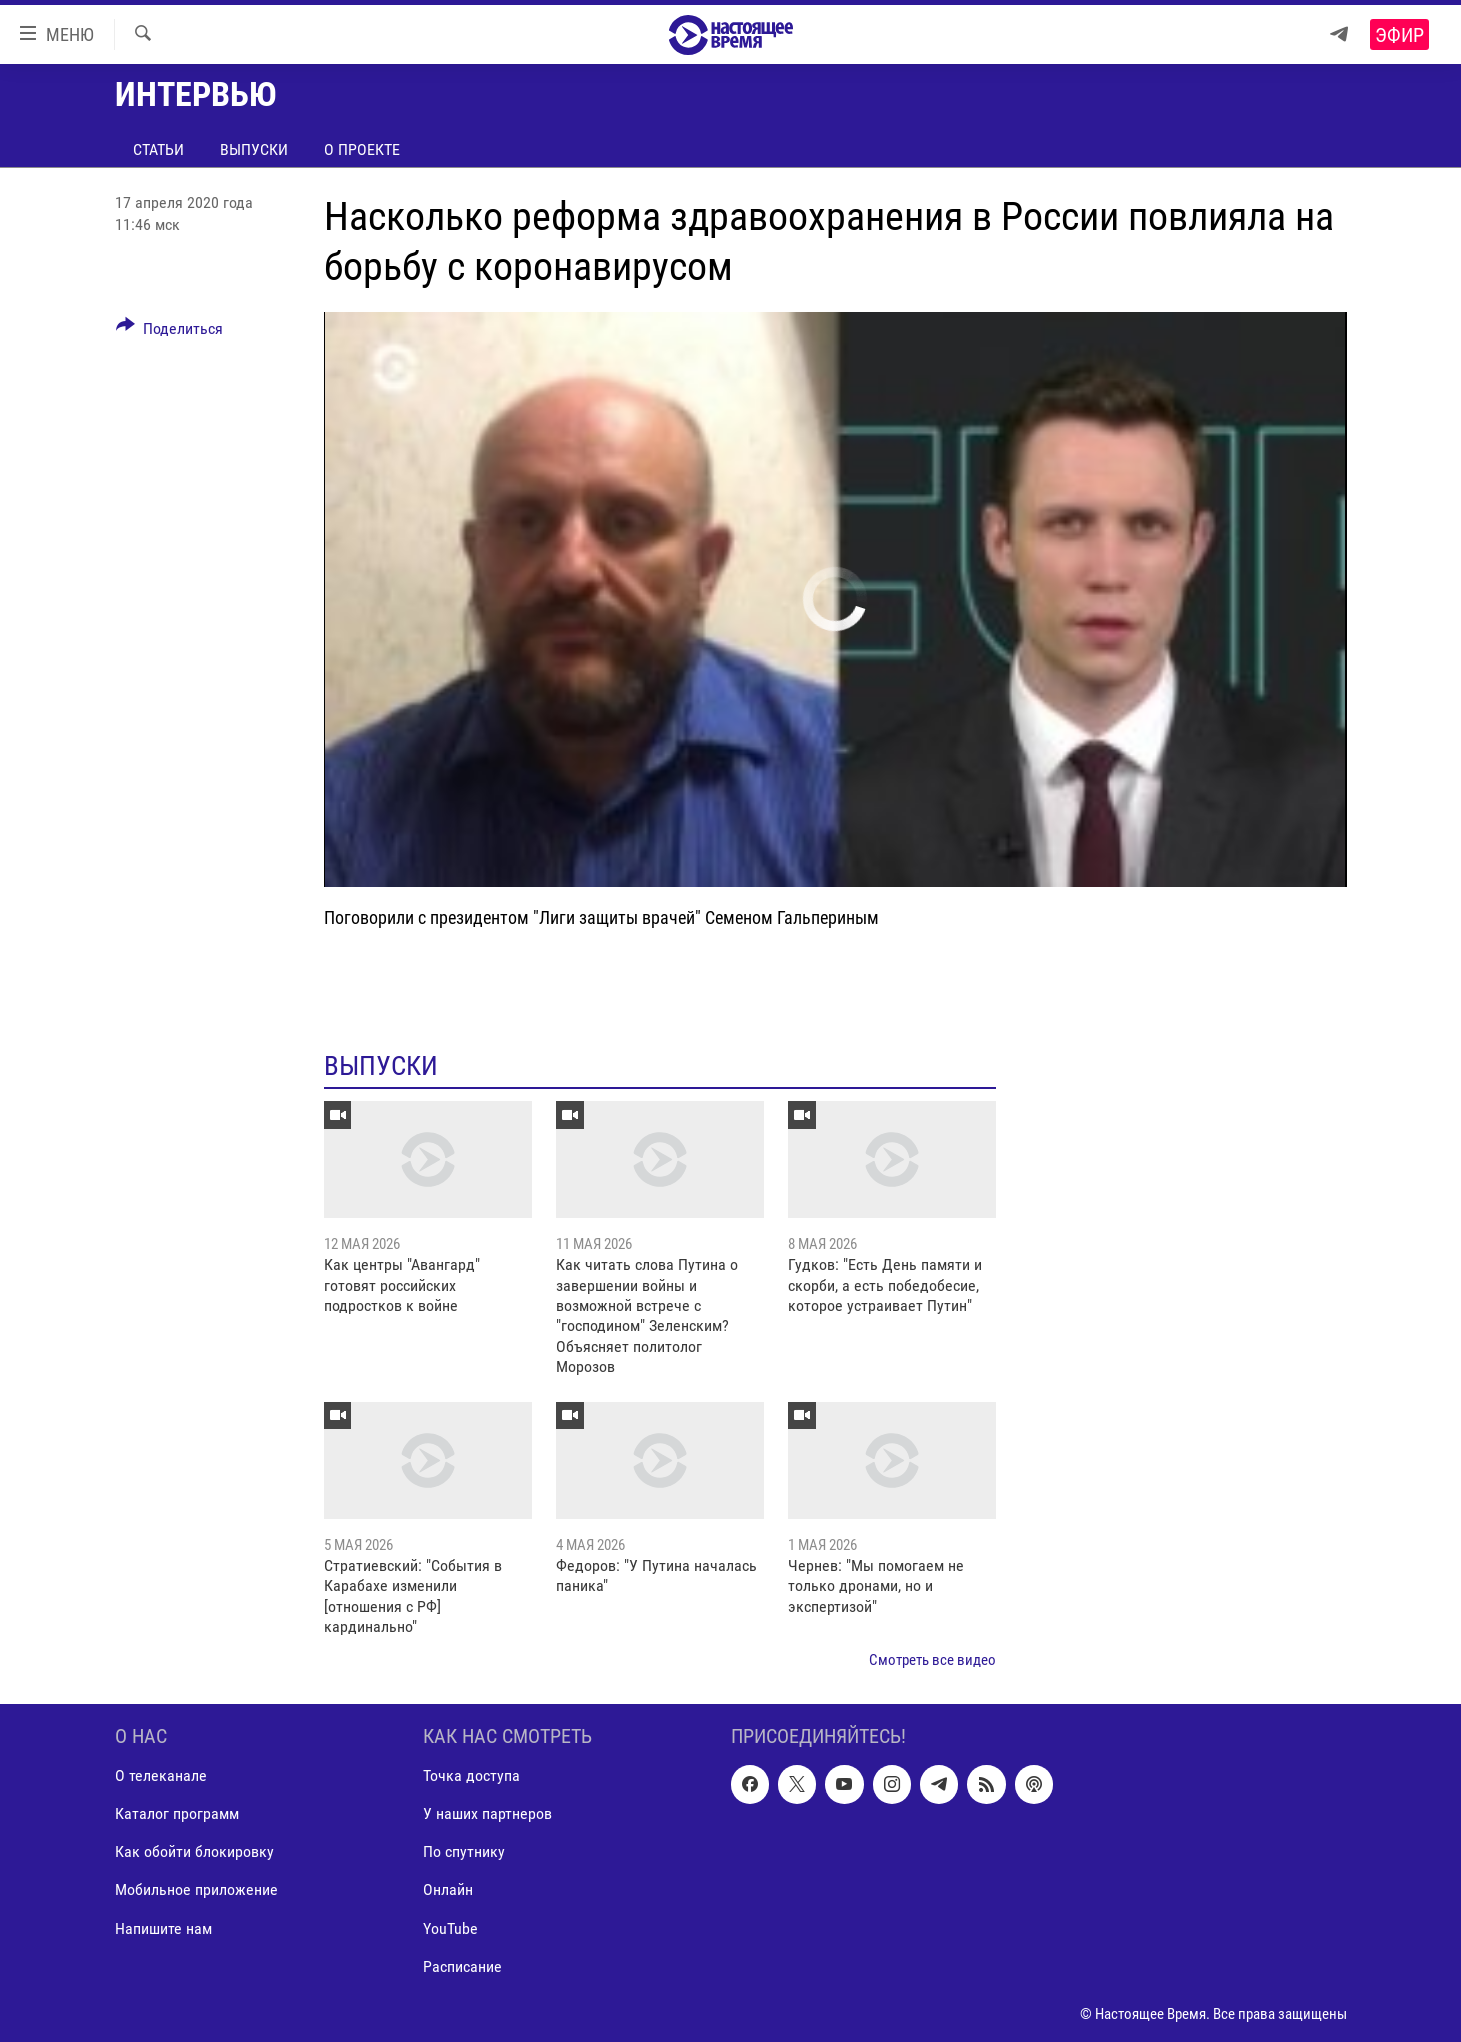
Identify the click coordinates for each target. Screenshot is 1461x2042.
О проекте (362, 149)
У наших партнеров (487, 1813)
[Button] (170, 332)
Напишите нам (163, 1928)
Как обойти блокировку (194, 1851)
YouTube (450, 1928)
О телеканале (161, 1775)
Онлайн (448, 1889)
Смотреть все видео (932, 1660)
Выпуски (254, 149)
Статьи (158, 149)
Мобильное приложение (196, 1889)
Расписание (462, 1966)
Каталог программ (177, 1813)
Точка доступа (471, 1775)
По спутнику (464, 1851)
